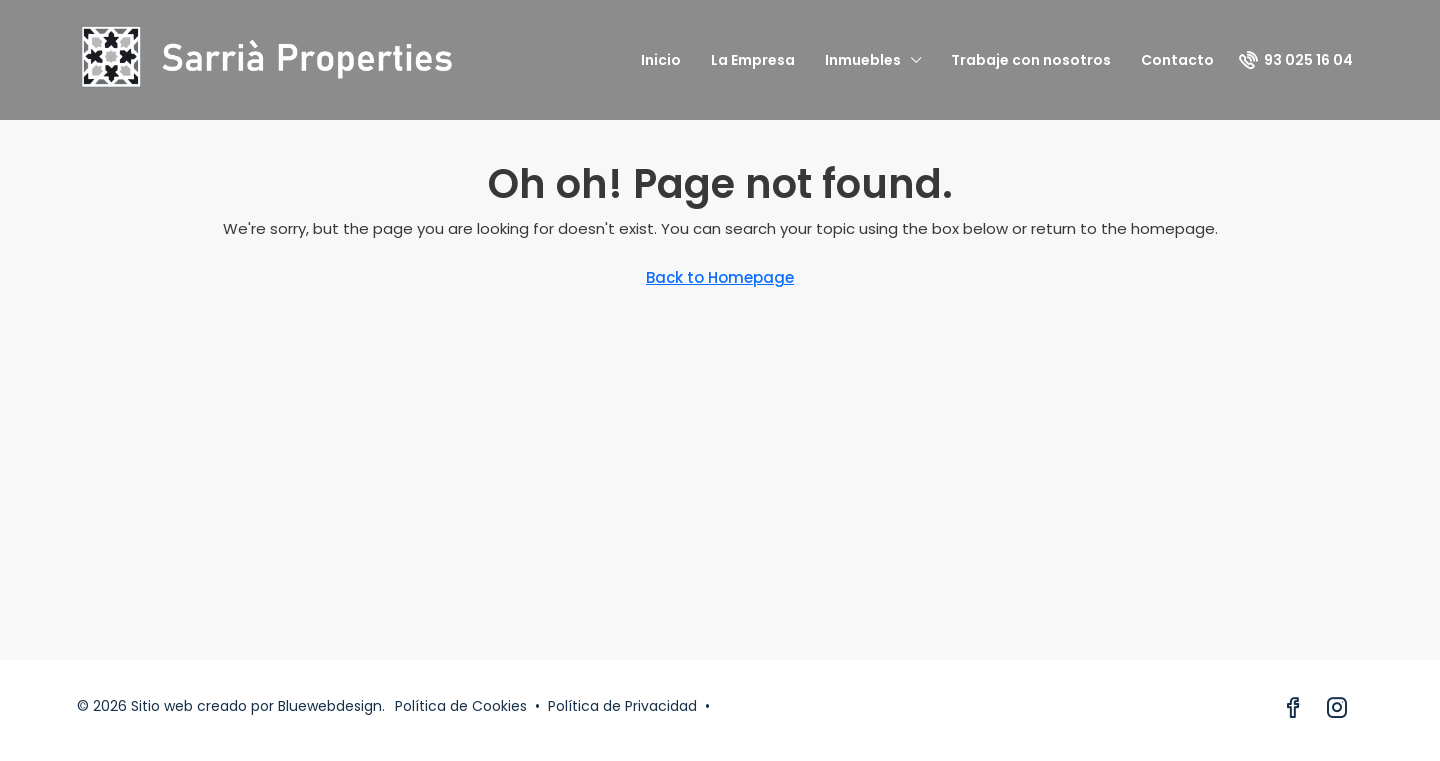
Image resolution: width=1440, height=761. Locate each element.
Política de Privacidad (622, 706)
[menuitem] (1296, 60)
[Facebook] (1297, 710)
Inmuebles (863, 60)
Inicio (661, 60)
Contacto (1177, 60)
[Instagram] (1341, 710)
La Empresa (753, 60)
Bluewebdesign (330, 706)
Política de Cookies (461, 706)
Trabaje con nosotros (1031, 60)
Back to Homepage (720, 277)
